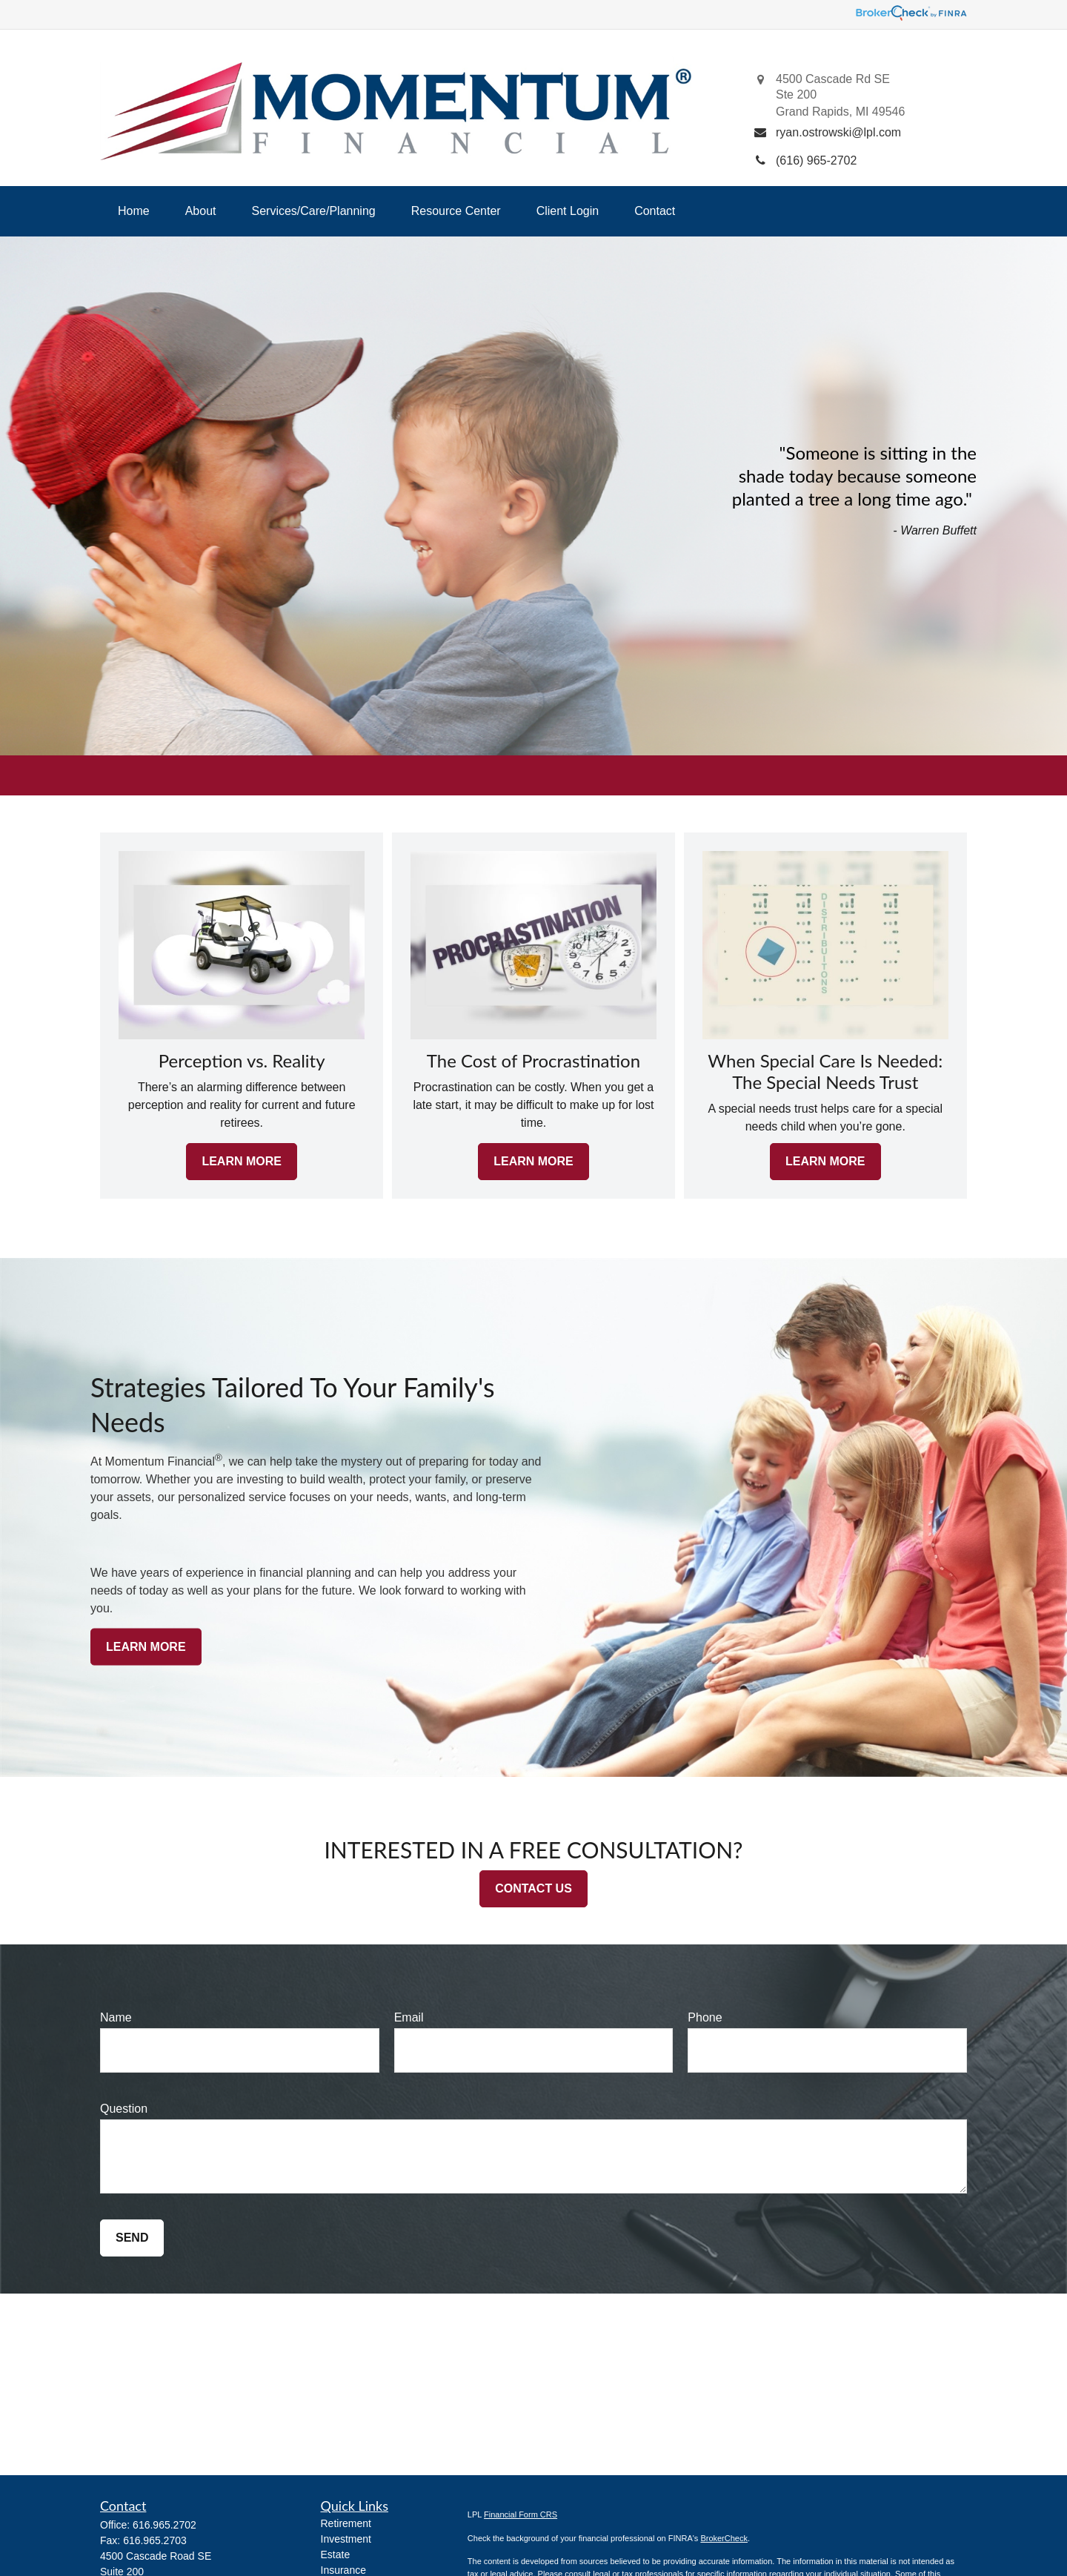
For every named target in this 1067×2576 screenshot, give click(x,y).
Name (116, 2017)
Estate (335, 2554)
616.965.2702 (164, 2525)
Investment (346, 2539)
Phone (705, 2017)
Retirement (346, 2523)
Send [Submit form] (132, 2237)
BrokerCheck (724, 2538)
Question (123, 2108)
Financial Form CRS (520, 2514)
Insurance (343, 2570)
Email (409, 2017)
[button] (133, 211)
